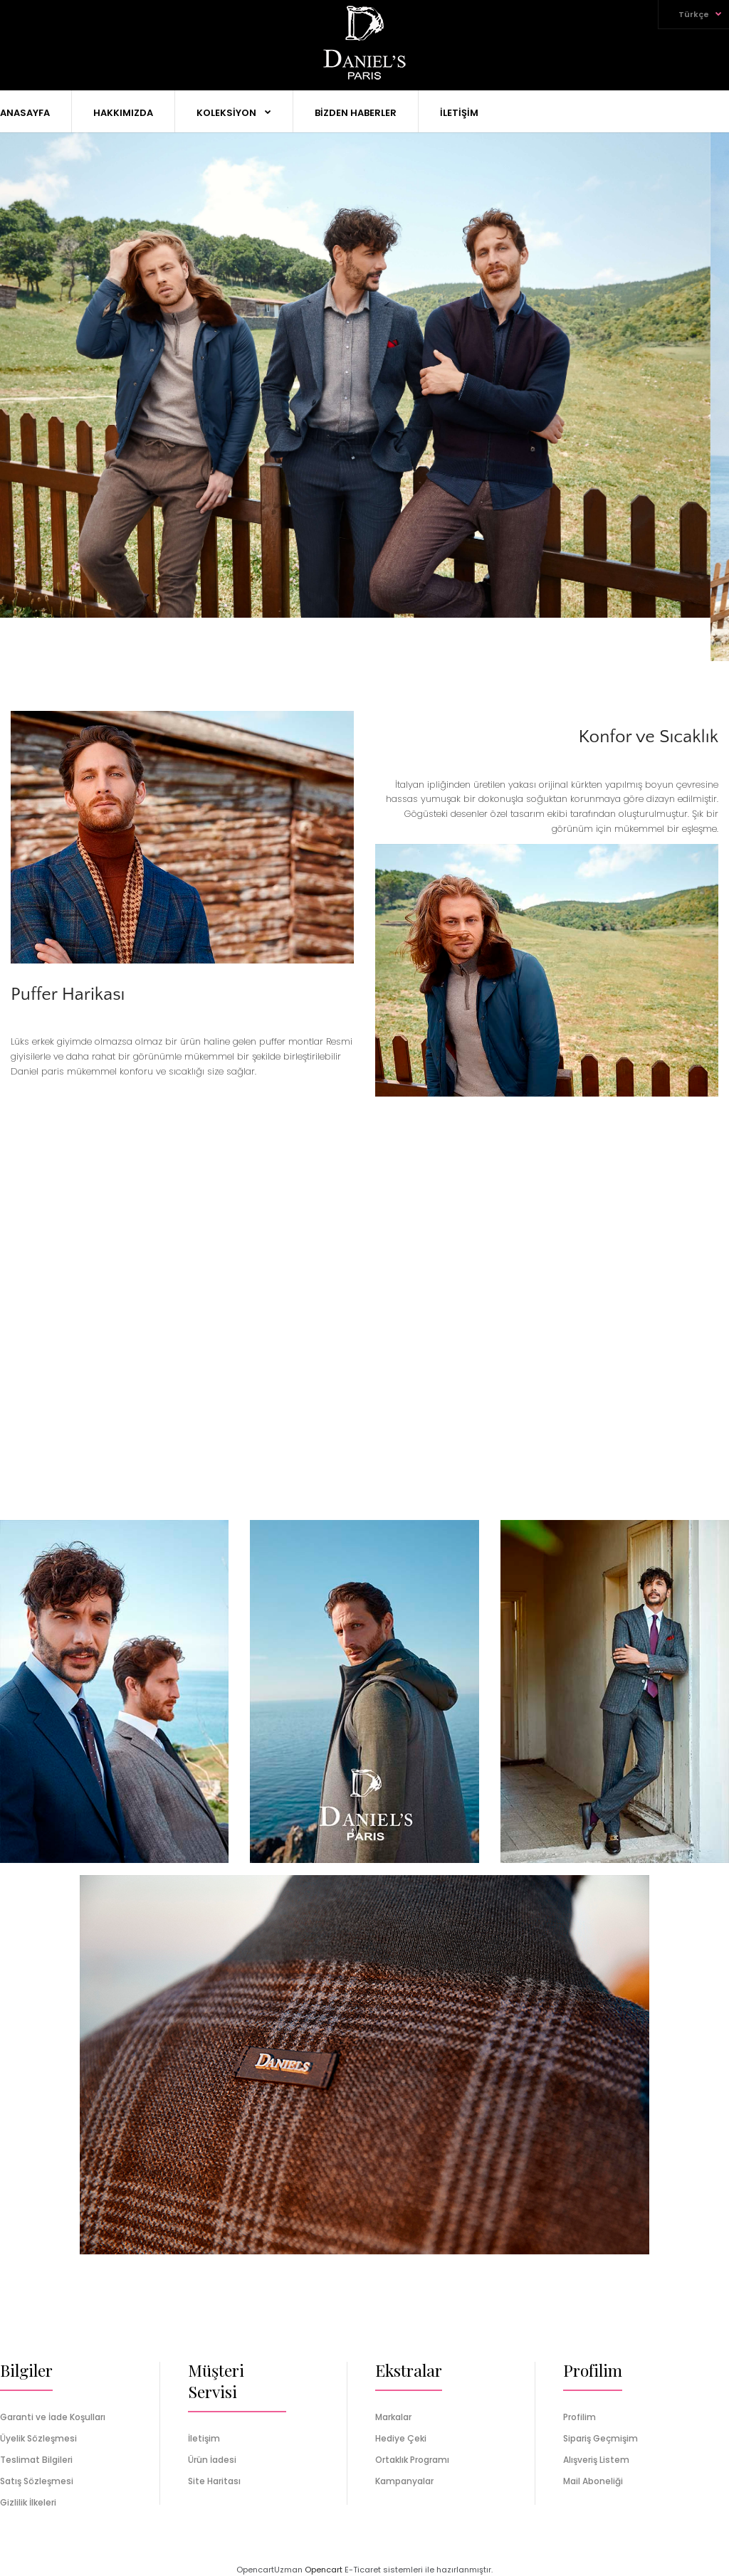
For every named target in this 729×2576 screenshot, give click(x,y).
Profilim (579, 2417)
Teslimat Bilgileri (36, 2460)
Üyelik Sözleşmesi (38, 2438)
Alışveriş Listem (596, 2460)
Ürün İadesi (212, 2460)
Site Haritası (214, 2481)
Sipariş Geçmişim (600, 2438)
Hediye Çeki (400, 2438)
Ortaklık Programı (412, 2460)
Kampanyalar (404, 2481)
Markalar (393, 2417)
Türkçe (693, 14)
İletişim (204, 2438)
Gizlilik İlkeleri (28, 2502)
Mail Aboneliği (593, 2481)
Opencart (323, 2569)
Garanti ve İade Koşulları (52, 2417)
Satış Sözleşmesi (36, 2481)
